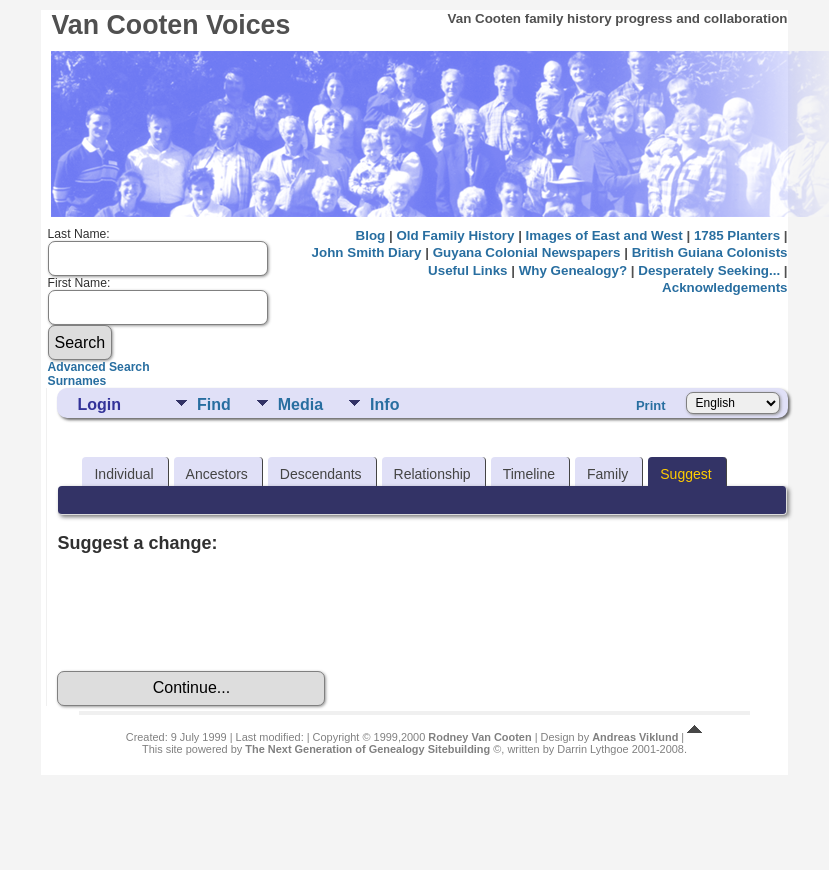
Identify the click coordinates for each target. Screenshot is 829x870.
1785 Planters (737, 235)
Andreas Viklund (635, 737)
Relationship (432, 474)
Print (651, 405)
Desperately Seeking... (709, 270)
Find (214, 404)
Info (384, 404)
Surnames (77, 381)
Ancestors (217, 474)
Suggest (685, 474)
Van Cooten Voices (170, 25)
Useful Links (467, 270)
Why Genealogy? (573, 270)
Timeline (529, 474)
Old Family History (455, 235)
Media (300, 404)
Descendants (321, 474)
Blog (371, 235)
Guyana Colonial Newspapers (527, 252)
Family (607, 474)
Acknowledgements (724, 287)
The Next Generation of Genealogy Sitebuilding (367, 749)
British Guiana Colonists (710, 252)
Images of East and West (604, 235)
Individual (123, 474)
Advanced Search (99, 367)
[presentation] (209, 612)
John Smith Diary (367, 252)
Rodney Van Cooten (479, 737)
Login (99, 404)
